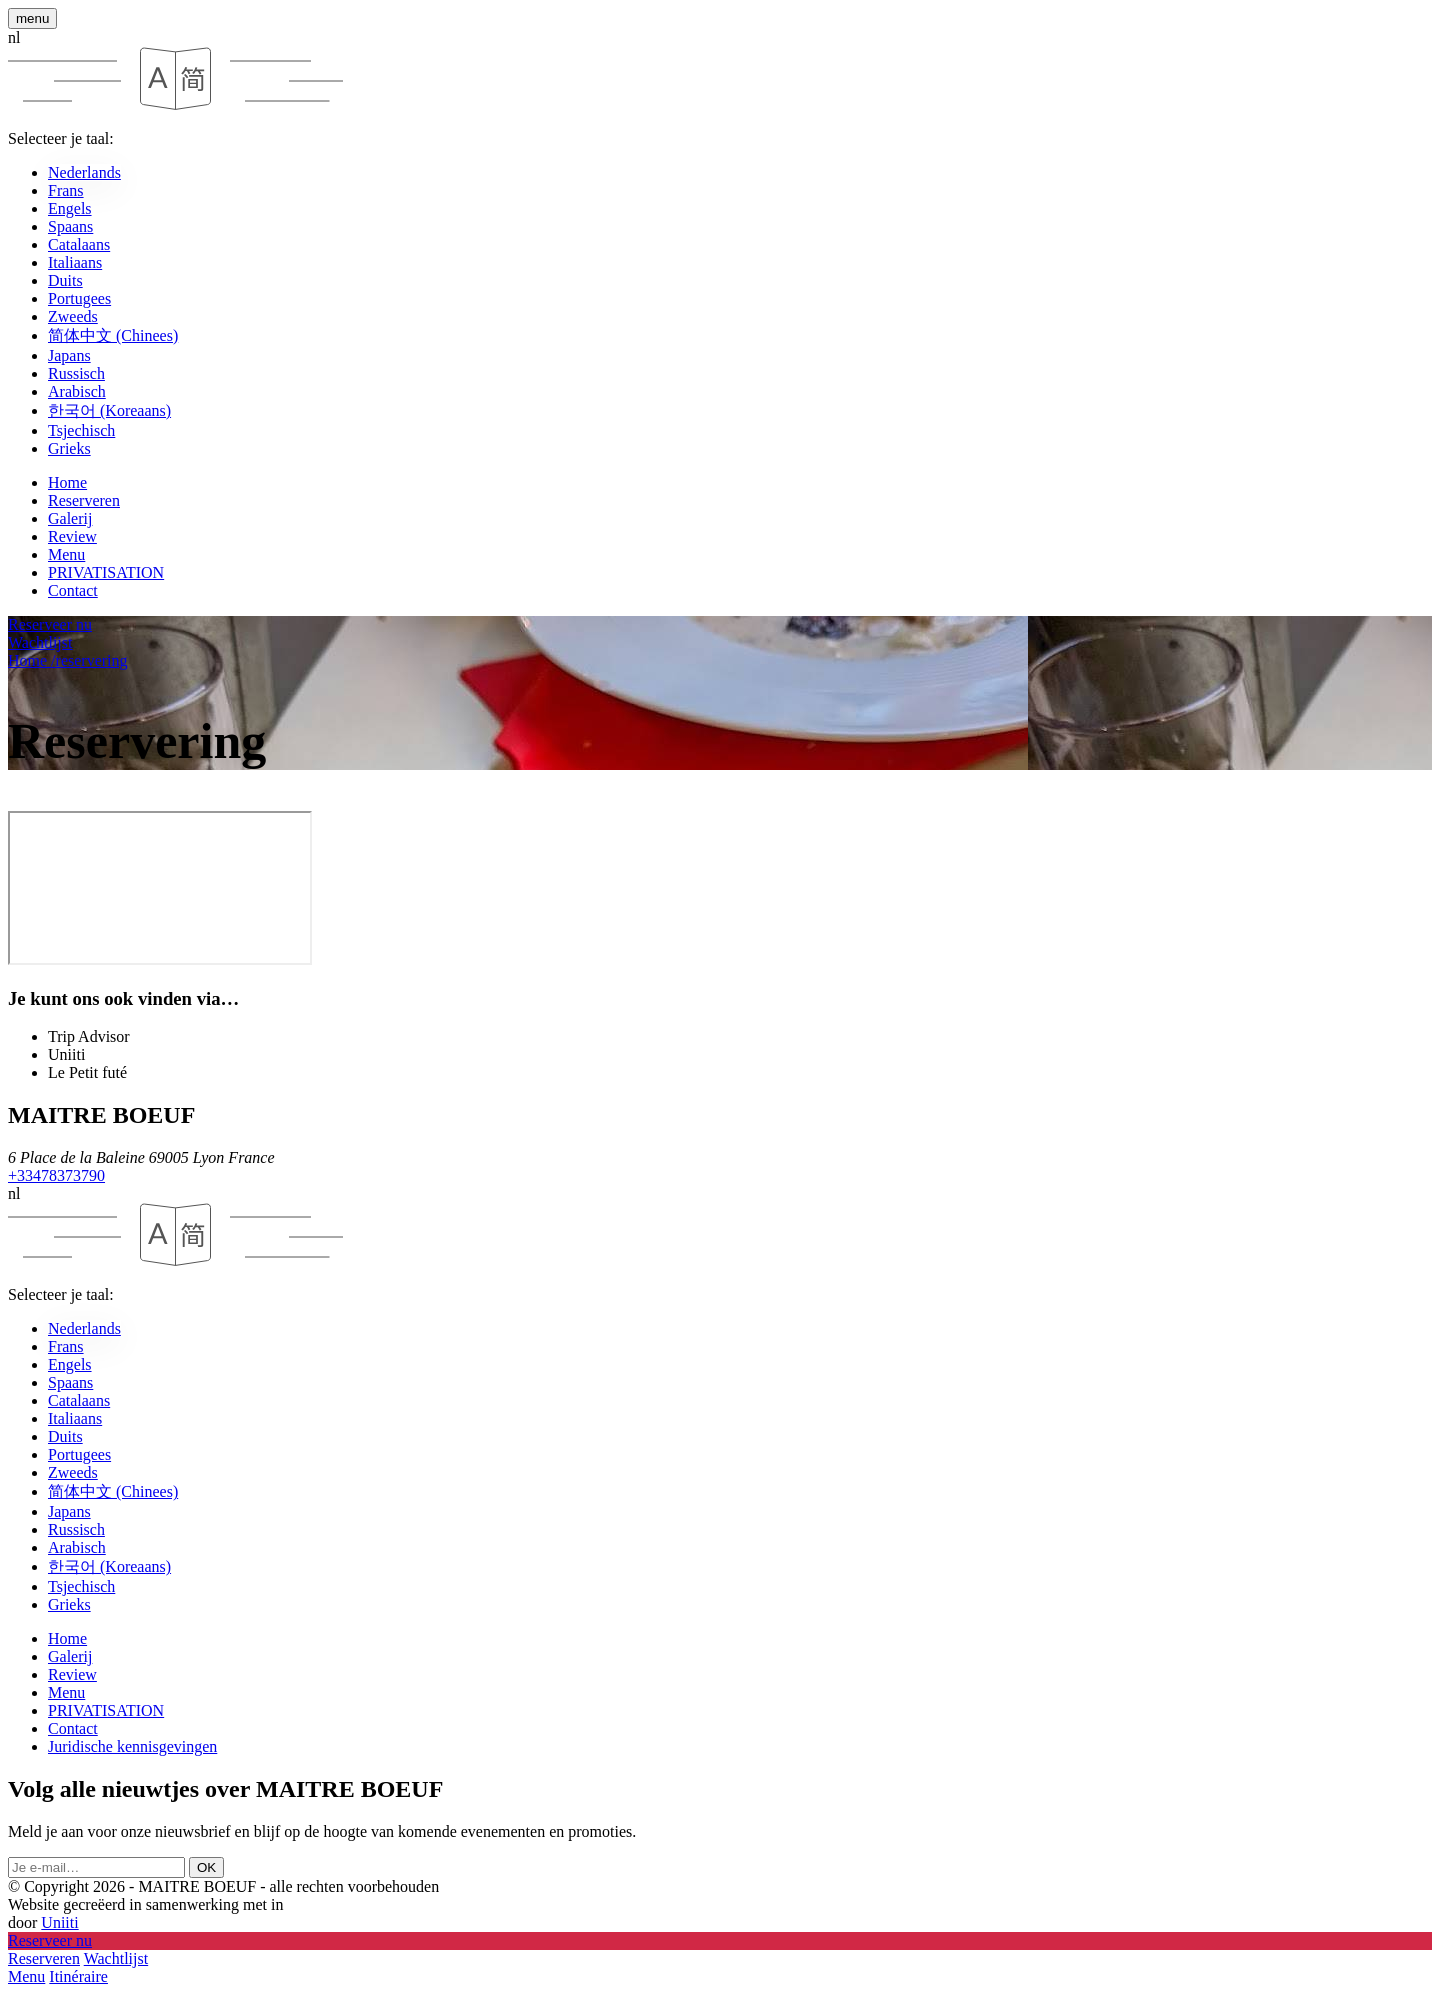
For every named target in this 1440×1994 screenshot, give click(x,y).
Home (67, 482)
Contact (73, 590)
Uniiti (59, 1922)
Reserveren (84, 500)
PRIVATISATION (106, 572)
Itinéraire (78, 1976)
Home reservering (68, 660)
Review (72, 536)
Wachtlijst (116, 1958)
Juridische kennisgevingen (132, 1746)
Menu (66, 554)
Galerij (70, 518)
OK (206, 1867)
